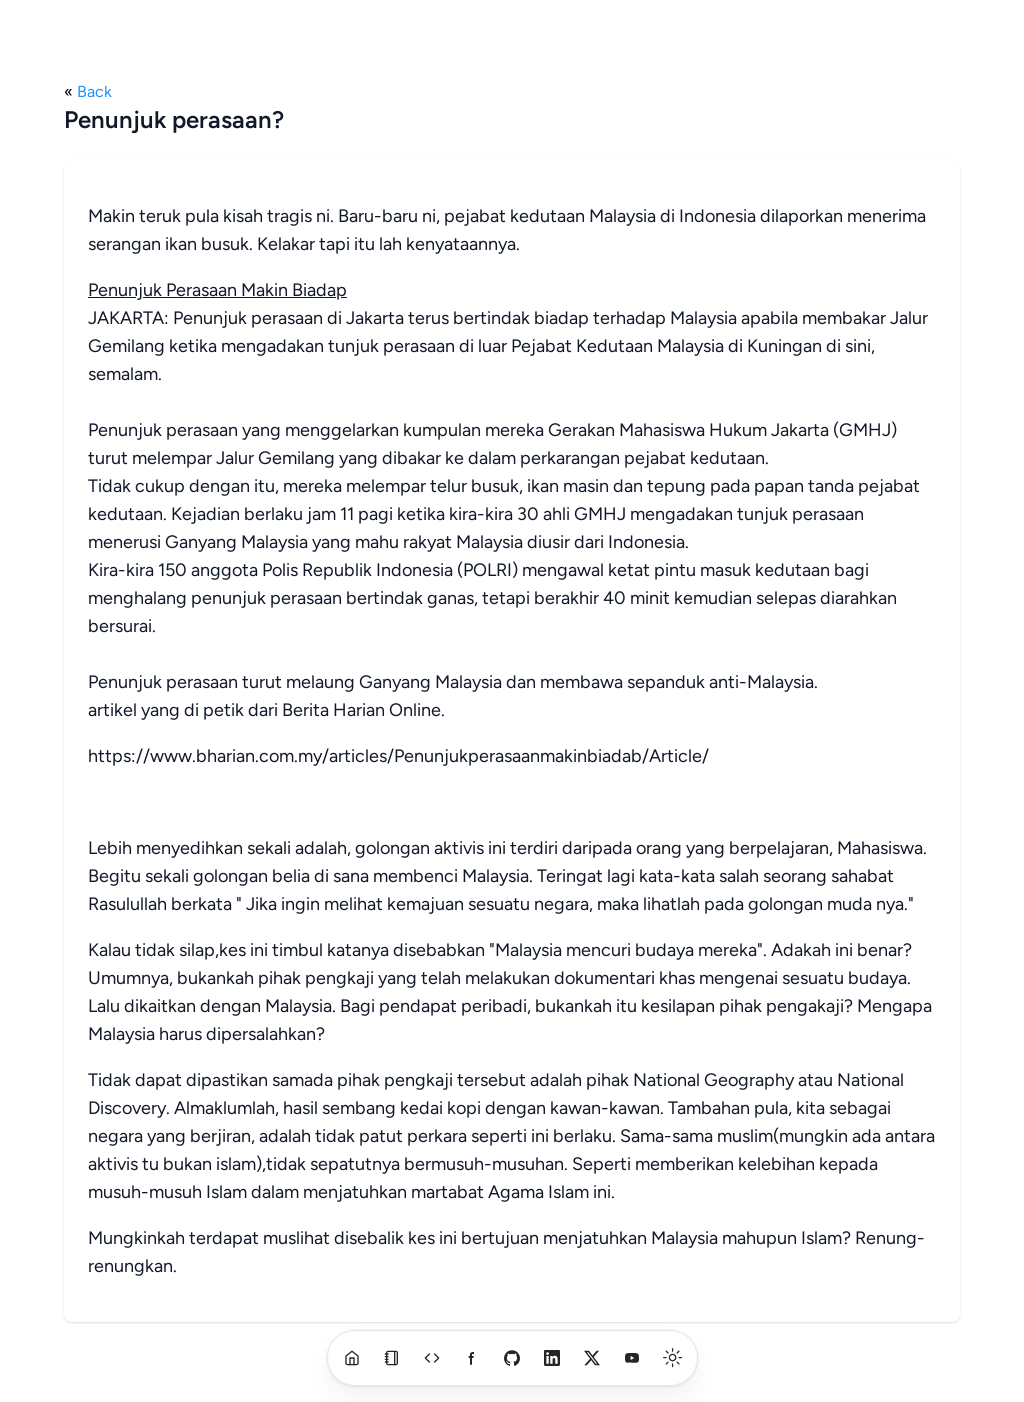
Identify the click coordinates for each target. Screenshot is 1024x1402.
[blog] (392, 1358)
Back (94, 91)
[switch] (673, 1358)
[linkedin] (552, 1358)
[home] (352, 1358)
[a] (432, 1358)
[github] (512, 1358)
